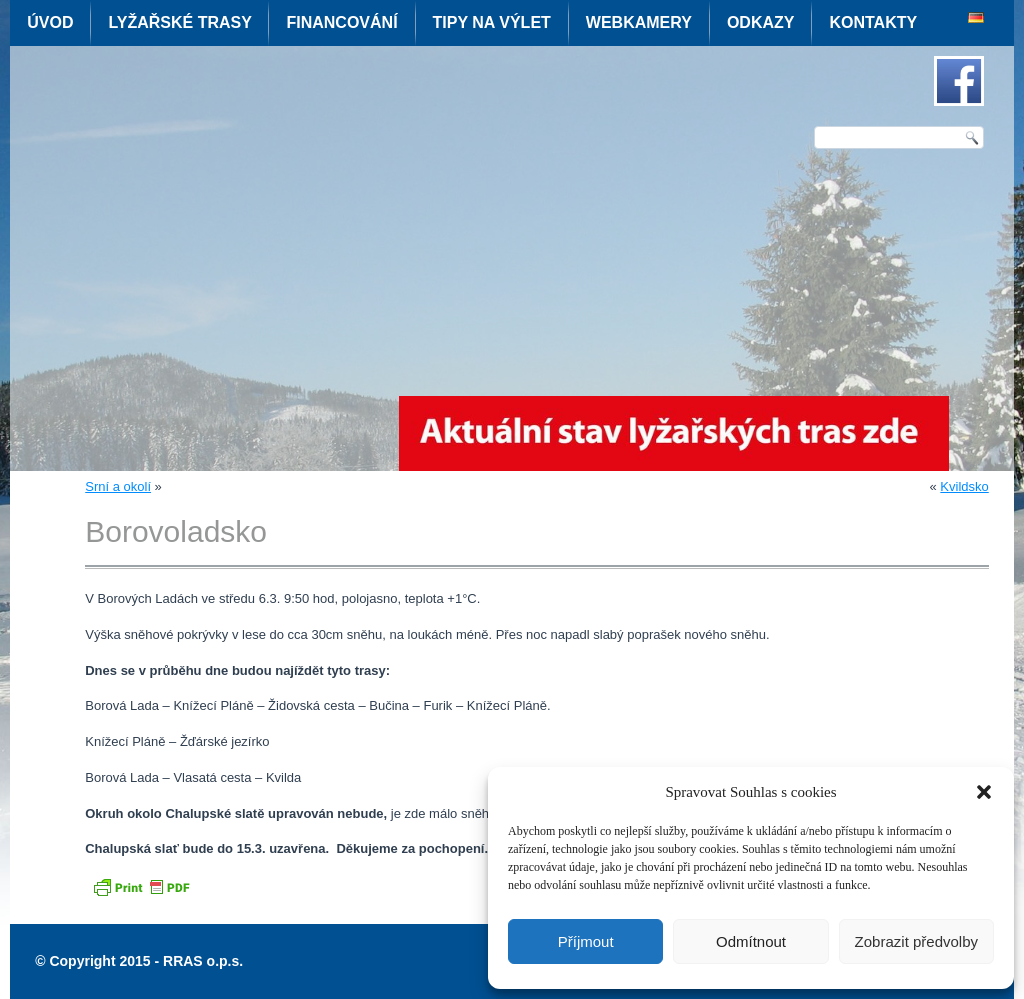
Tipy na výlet (492, 22)
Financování (341, 22)
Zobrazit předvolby (916, 941)
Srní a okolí (118, 486)
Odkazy (761, 22)
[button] (984, 792)
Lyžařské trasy (179, 22)
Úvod (50, 22)
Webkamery (639, 22)
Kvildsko (964, 486)
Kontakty (873, 22)
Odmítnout (751, 941)
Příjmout (586, 941)
